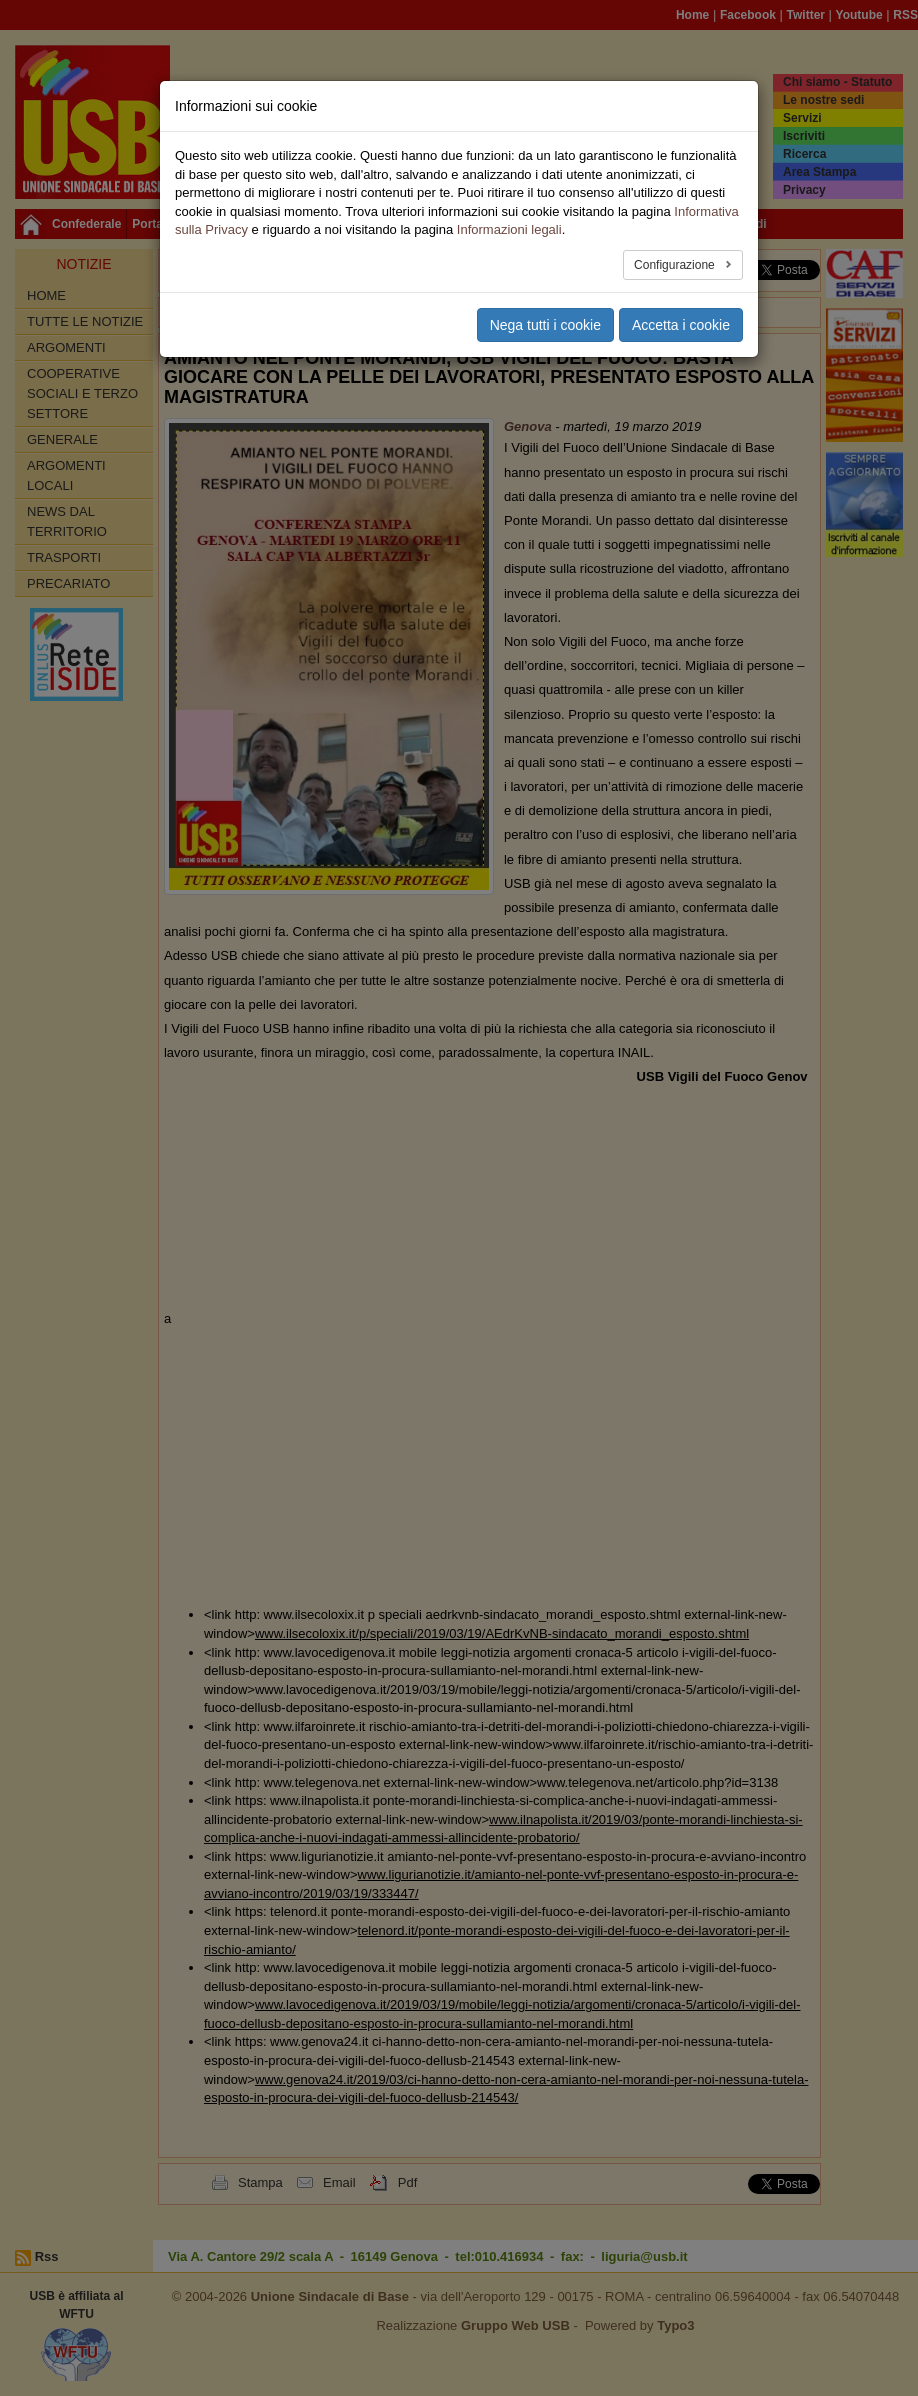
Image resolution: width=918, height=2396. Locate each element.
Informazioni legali (509, 229)
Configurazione (676, 265)
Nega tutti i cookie (545, 325)
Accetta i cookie (681, 325)
